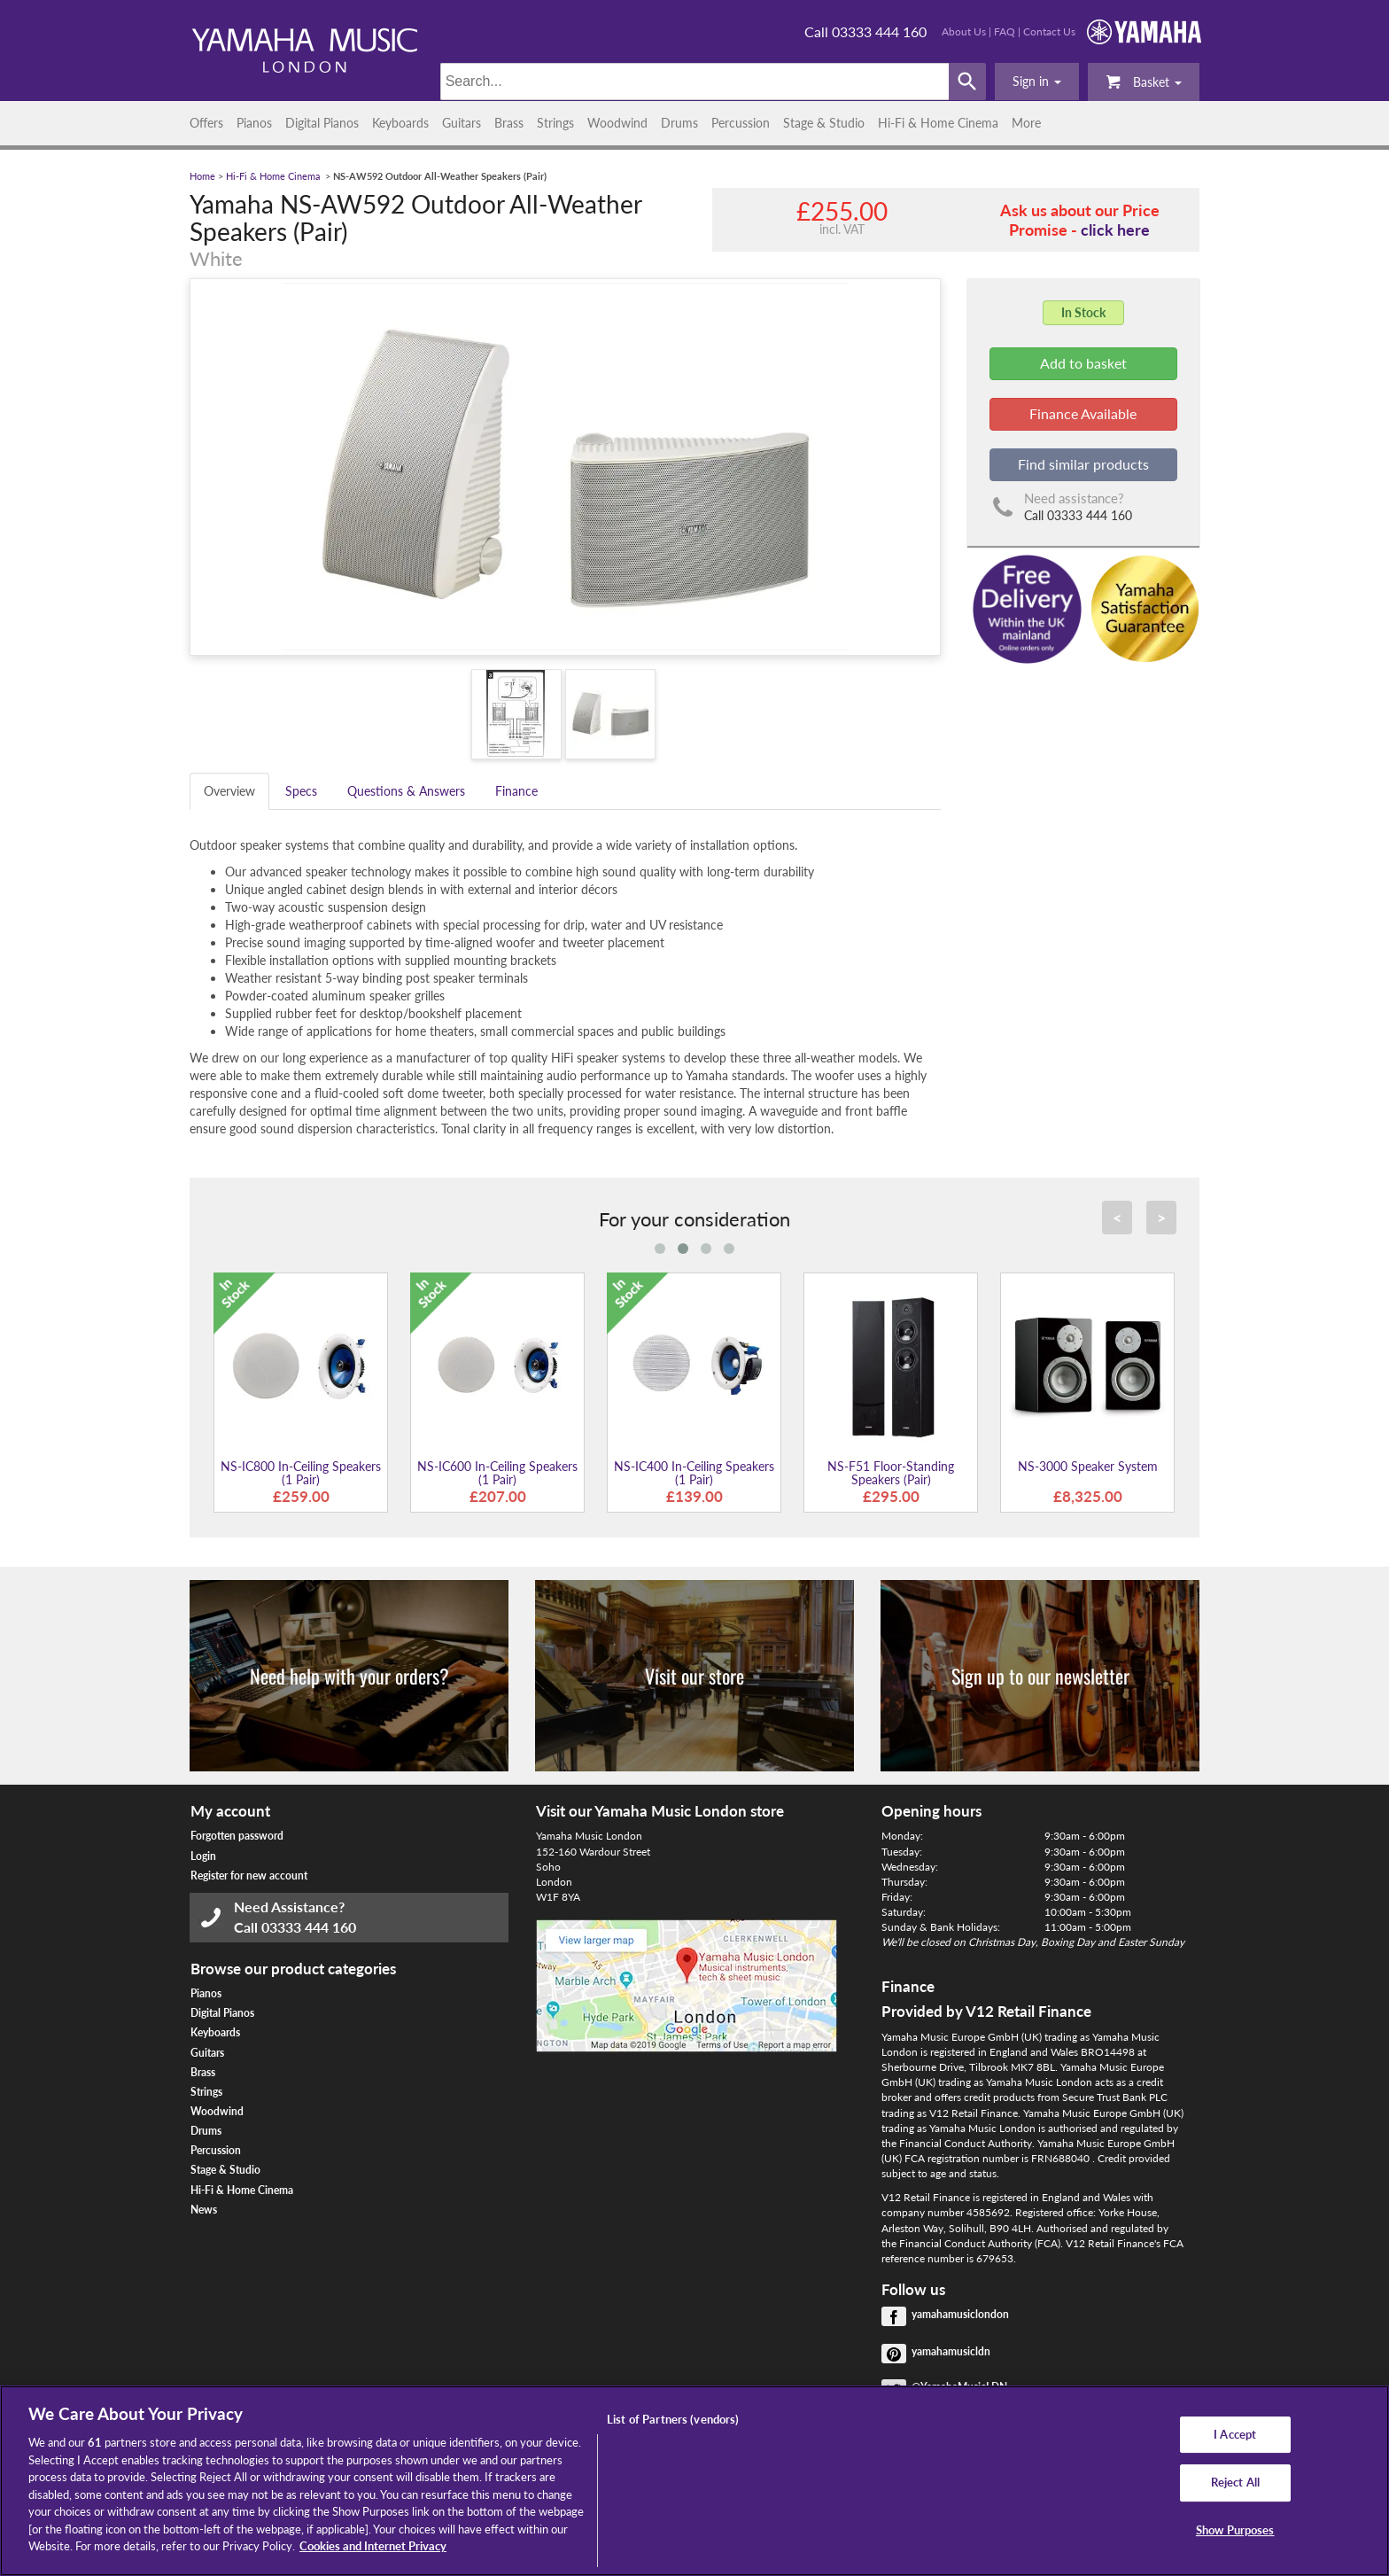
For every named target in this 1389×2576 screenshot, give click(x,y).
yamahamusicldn (951, 2351)
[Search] (695, 81)
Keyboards (400, 122)
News (203, 2209)
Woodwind (617, 122)
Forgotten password (236, 1835)
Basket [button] (1144, 81)
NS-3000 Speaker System (1088, 1466)
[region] (694, 2480)
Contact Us (1049, 31)
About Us (964, 31)
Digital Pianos (322, 122)
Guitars (461, 122)
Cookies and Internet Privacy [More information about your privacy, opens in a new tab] (372, 2546)
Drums (679, 122)
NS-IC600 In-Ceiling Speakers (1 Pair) (497, 1473)
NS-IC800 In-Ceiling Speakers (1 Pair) (301, 1473)
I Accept (1235, 2434)
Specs (301, 790)
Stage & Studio (824, 122)
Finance (516, 790)
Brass (509, 122)
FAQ (1004, 31)
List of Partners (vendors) (673, 2419)
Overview (229, 790)
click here (1115, 229)
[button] (1037, 81)
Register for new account (248, 1875)
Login (203, 1856)
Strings (555, 122)
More (1026, 122)
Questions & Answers (406, 790)
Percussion (740, 122)
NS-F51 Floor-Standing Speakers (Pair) (890, 1473)
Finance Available (1083, 413)
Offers (206, 122)
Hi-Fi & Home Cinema (938, 122)
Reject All (1235, 2482)
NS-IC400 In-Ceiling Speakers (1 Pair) (694, 1473)
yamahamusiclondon (960, 2314)
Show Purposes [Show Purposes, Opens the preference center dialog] (1235, 2530)
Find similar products (1083, 463)
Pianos (254, 122)
